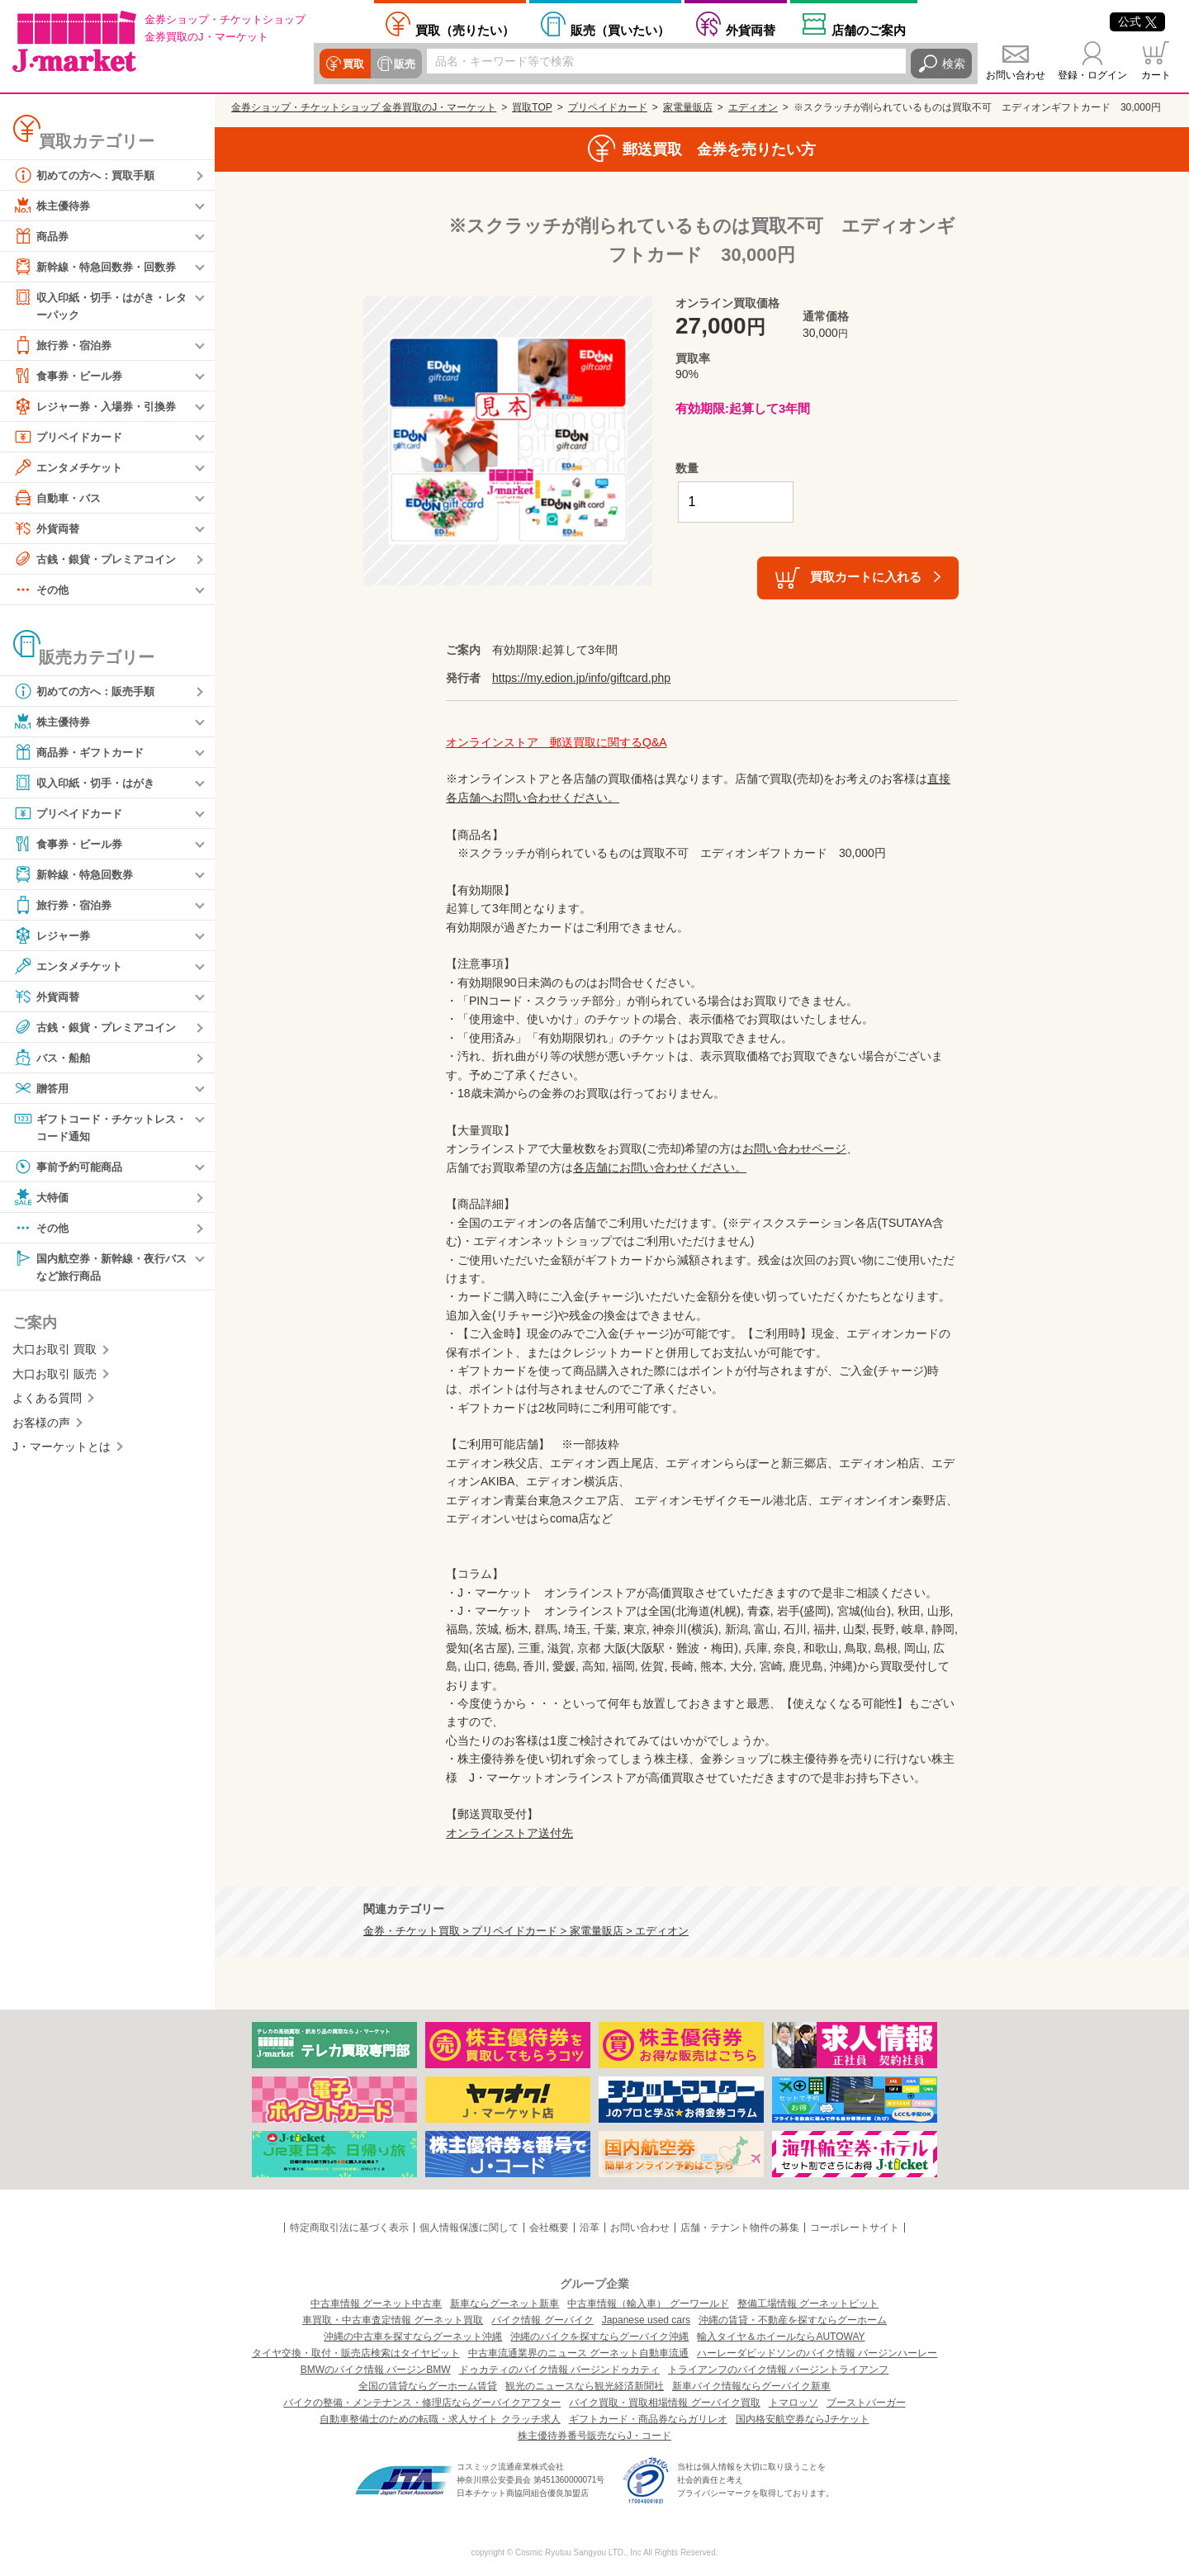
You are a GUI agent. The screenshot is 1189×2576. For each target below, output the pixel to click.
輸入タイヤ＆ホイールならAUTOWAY (781, 2336)
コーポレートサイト (854, 2227)
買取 (352, 63)
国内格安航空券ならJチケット (802, 2419)
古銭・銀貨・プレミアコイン (100, 560)
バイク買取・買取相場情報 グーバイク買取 (664, 2402)
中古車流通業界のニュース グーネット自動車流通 (578, 2353)
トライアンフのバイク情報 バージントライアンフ (778, 2369)
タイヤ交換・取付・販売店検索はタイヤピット (356, 2353)
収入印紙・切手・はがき (88, 783)
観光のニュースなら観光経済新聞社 (584, 2386)
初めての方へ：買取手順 (88, 175)
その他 (42, 590)
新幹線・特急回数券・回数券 (100, 267)
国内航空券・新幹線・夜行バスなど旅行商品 (100, 1268)
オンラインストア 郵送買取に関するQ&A (556, 742)
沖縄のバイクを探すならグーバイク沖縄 (599, 2336)
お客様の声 (41, 1425)
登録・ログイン (1092, 75)
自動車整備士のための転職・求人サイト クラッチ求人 (440, 2419)
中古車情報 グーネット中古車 (376, 2303)
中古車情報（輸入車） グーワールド (647, 2303)
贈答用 (42, 1089)
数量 (687, 468)
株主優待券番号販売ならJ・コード (594, 2435)
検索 (953, 63)
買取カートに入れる (865, 577)
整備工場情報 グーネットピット (808, 2303)
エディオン (753, 107)
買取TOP (532, 107)
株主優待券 (53, 205)
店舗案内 (868, 29)
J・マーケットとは (61, 1450)
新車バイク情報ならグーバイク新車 (751, 2386)
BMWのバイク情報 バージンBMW (376, 2369)
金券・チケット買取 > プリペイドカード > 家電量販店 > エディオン (526, 1931)
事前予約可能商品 (71, 1169)
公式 (1137, 21)
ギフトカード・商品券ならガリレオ (648, 2419)
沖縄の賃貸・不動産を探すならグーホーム (793, 2320)
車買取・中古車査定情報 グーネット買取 (392, 2320)
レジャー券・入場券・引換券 (100, 407)
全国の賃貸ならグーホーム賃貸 (427, 2386)
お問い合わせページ (794, 1148)
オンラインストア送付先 (509, 1833)
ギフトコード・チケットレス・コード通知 (94, 1127)
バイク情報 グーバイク (542, 2320)
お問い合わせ (1015, 75)
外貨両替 (750, 29)
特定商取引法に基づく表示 (349, 2227)
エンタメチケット (71, 468)
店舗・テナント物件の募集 (739, 2227)
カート (1156, 75)
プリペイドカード (71, 437)
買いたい (620, 29)
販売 (402, 63)
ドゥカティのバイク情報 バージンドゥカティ (559, 2369)
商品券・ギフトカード (82, 753)
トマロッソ (793, 2402)
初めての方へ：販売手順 (88, 692)
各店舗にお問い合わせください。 (659, 1167)
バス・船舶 (53, 1058)
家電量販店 (688, 107)
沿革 (589, 2227)
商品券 (42, 236)
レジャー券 (53, 936)
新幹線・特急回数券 (76, 875)
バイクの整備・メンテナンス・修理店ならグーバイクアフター (422, 2402)
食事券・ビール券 (71, 376)
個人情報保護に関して (469, 2227)
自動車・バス (59, 499)
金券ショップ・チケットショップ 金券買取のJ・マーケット (363, 107)
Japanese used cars (646, 2320)
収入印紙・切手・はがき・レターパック (100, 305)
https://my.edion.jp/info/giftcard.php (581, 677)
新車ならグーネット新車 (504, 2303)
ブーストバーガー (866, 2402)
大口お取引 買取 (54, 1353)
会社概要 (549, 2227)
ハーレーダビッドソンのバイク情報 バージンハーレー (817, 2353)
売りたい (464, 29)
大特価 (42, 1200)
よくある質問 (47, 1402)
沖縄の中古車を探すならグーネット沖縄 (413, 2336)
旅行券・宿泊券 (65, 346)
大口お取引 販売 (54, 1378)
